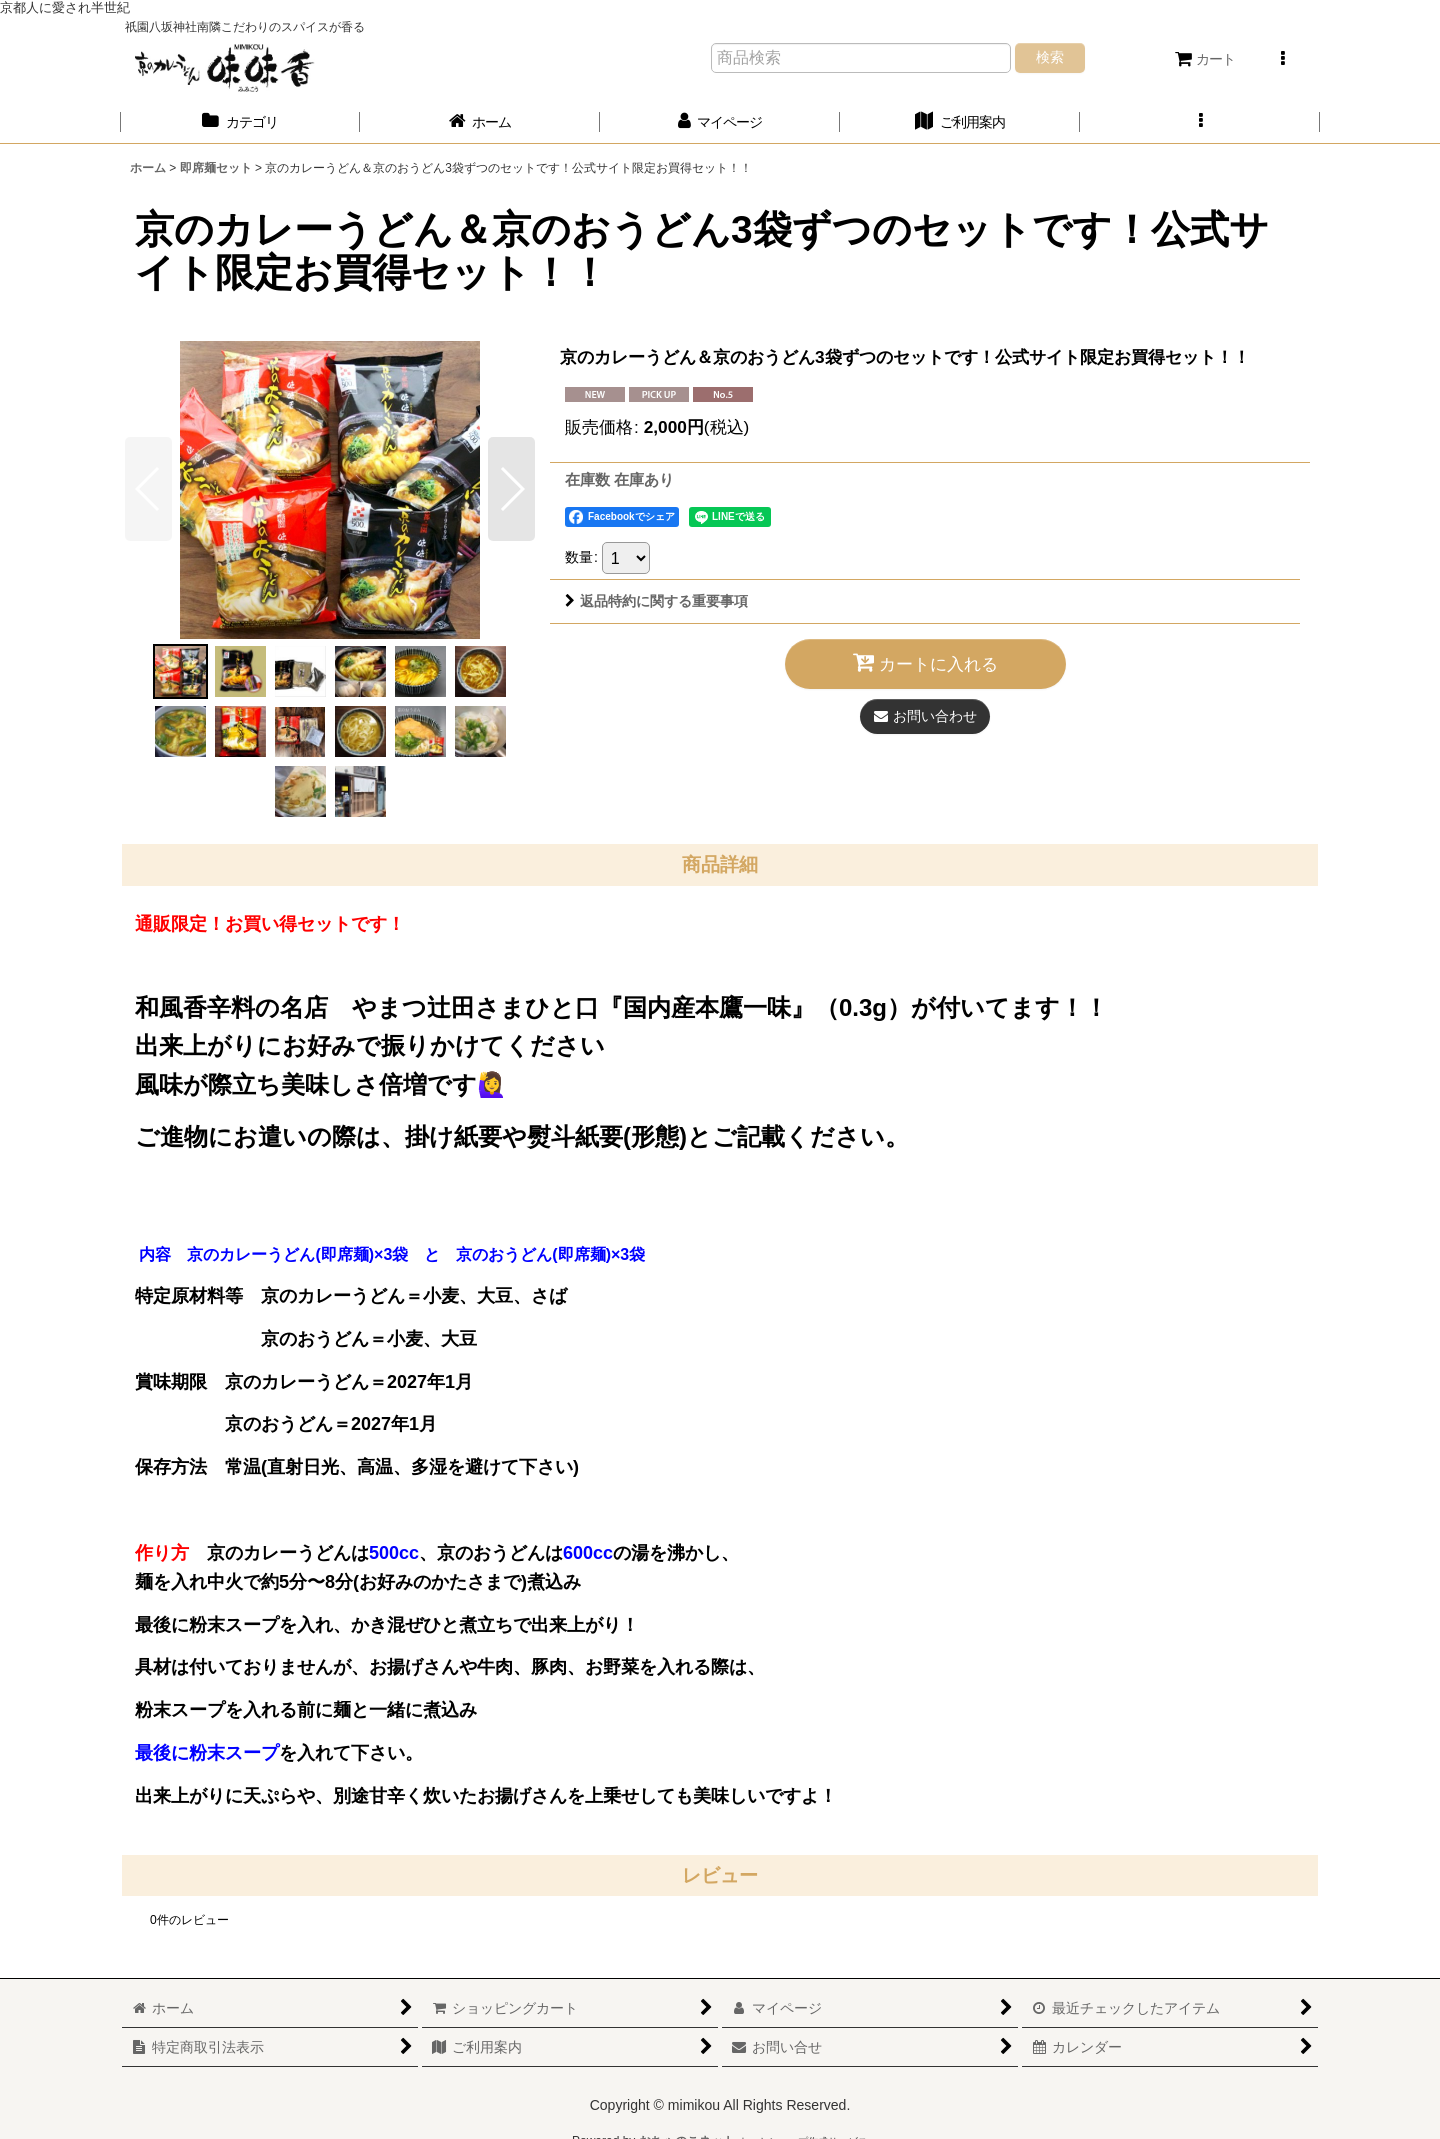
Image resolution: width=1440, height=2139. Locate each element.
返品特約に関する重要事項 (656, 601)
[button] (1282, 59)
